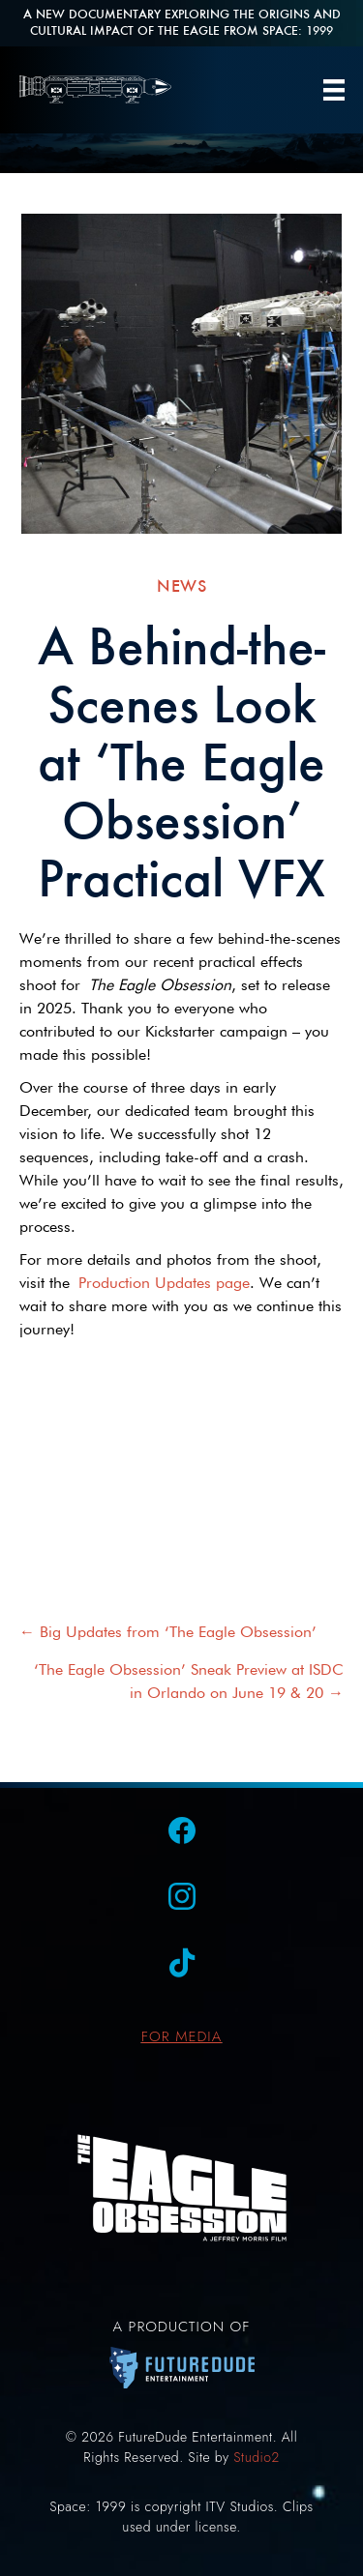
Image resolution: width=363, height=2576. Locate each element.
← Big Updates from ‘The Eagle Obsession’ (168, 1632)
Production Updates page (164, 1282)
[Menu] (334, 90)
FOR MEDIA (181, 2036)
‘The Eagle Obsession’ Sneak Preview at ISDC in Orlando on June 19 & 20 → (189, 1681)
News (181, 585)
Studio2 (256, 2457)
